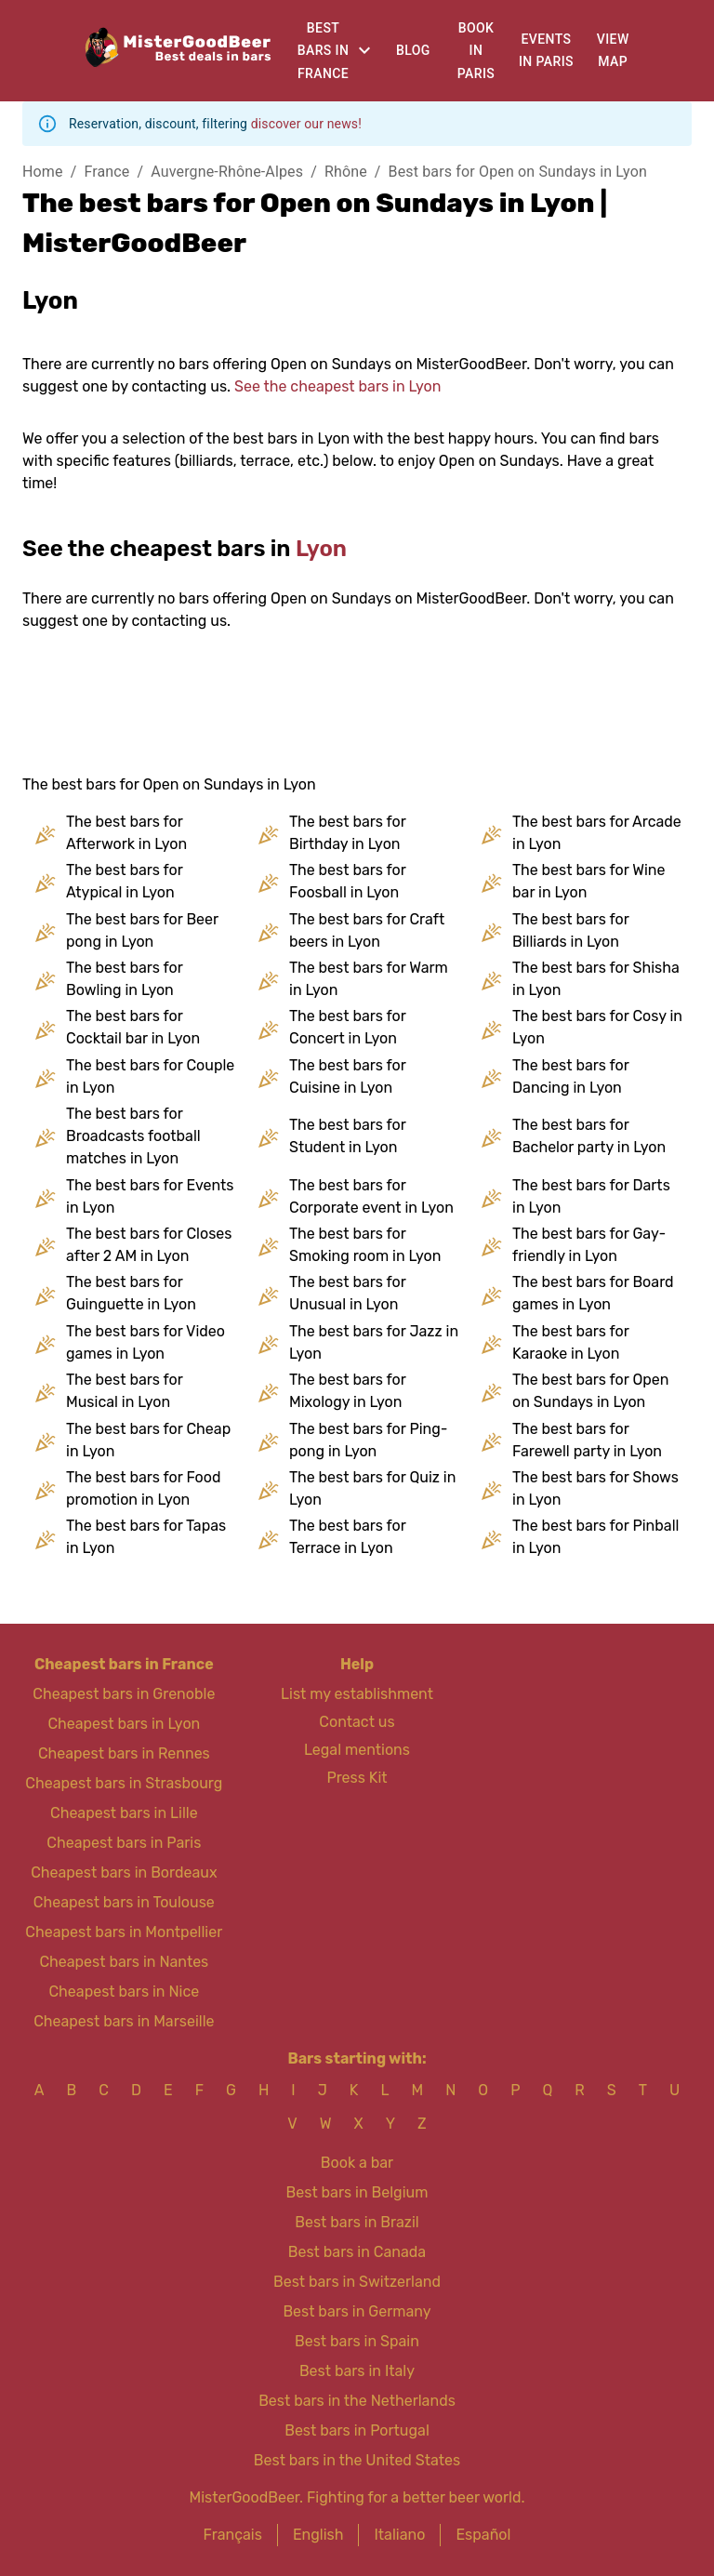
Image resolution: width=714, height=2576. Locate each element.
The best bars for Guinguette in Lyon (131, 1293)
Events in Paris (546, 51)
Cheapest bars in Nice (123, 1991)
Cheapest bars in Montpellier (123, 1932)
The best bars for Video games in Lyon (145, 1342)
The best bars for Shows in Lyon (595, 1488)
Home (42, 171)
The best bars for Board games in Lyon (593, 1293)
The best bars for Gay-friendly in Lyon (589, 1245)
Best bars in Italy (357, 2371)
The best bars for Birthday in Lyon (347, 833)
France (106, 171)
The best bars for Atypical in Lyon (124, 881)
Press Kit (356, 1777)
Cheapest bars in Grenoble (124, 1694)
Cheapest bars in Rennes (124, 1753)
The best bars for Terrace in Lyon (347, 1537)
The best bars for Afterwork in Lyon (126, 833)
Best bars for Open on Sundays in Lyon (518, 171)
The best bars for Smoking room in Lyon (365, 1245)
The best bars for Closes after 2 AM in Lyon (148, 1245)
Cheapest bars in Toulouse (124, 1902)
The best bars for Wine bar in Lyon (589, 881)
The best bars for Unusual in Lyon (347, 1293)
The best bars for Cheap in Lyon (148, 1440)
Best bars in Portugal (357, 2430)
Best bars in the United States (357, 2460)
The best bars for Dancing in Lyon (570, 1076)
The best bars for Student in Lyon (347, 1136)
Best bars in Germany (356, 2311)
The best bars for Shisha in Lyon (596, 979)
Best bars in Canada (357, 2252)
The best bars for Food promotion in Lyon (143, 1488)
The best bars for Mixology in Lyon (347, 1391)
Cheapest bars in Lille (124, 1813)
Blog (413, 50)
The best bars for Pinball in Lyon (595, 1537)
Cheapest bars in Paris (123, 1843)
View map (613, 51)
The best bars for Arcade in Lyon (596, 833)
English (318, 2534)
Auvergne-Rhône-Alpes (227, 171)
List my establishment (357, 1694)
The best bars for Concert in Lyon (347, 1027)
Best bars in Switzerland (357, 2282)
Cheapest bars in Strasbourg (123, 1783)
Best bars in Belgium (357, 2192)
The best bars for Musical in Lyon (124, 1391)
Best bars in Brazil (356, 2222)
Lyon (321, 549)
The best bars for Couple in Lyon (150, 1076)
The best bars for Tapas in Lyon (146, 1537)
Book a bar (357, 2162)
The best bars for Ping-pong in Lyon (368, 1440)
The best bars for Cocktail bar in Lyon (133, 1027)
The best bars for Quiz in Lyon (372, 1488)
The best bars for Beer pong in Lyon (142, 930)
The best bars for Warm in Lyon (368, 979)
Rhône (345, 171)
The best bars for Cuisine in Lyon (347, 1076)
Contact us (356, 1722)
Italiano (399, 2534)
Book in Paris (476, 50)
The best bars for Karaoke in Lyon (570, 1342)
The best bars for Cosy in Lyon (597, 1027)
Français (233, 2534)
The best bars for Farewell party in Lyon (587, 1440)
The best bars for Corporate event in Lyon (371, 1196)
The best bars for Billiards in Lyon (570, 930)
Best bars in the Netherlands (357, 2401)
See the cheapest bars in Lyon (337, 386)
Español (483, 2534)
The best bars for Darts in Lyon (591, 1196)
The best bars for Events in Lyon (149, 1196)
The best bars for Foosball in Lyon (347, 881)
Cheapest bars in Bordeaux (124, 1872)
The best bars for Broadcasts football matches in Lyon (133, 1136)
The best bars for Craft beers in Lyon (366, 930)
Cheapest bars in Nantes (123, 1962)
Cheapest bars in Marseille (123, 2021)
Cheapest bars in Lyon (123, 1724)
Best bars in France (324, 50)
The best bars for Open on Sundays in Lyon (590, 1391)
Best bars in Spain (357, 2341)
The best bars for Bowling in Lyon (124, 979)
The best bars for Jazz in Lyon (373, 1342)
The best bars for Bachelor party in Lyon (589, 1136)
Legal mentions (357, 1750)
